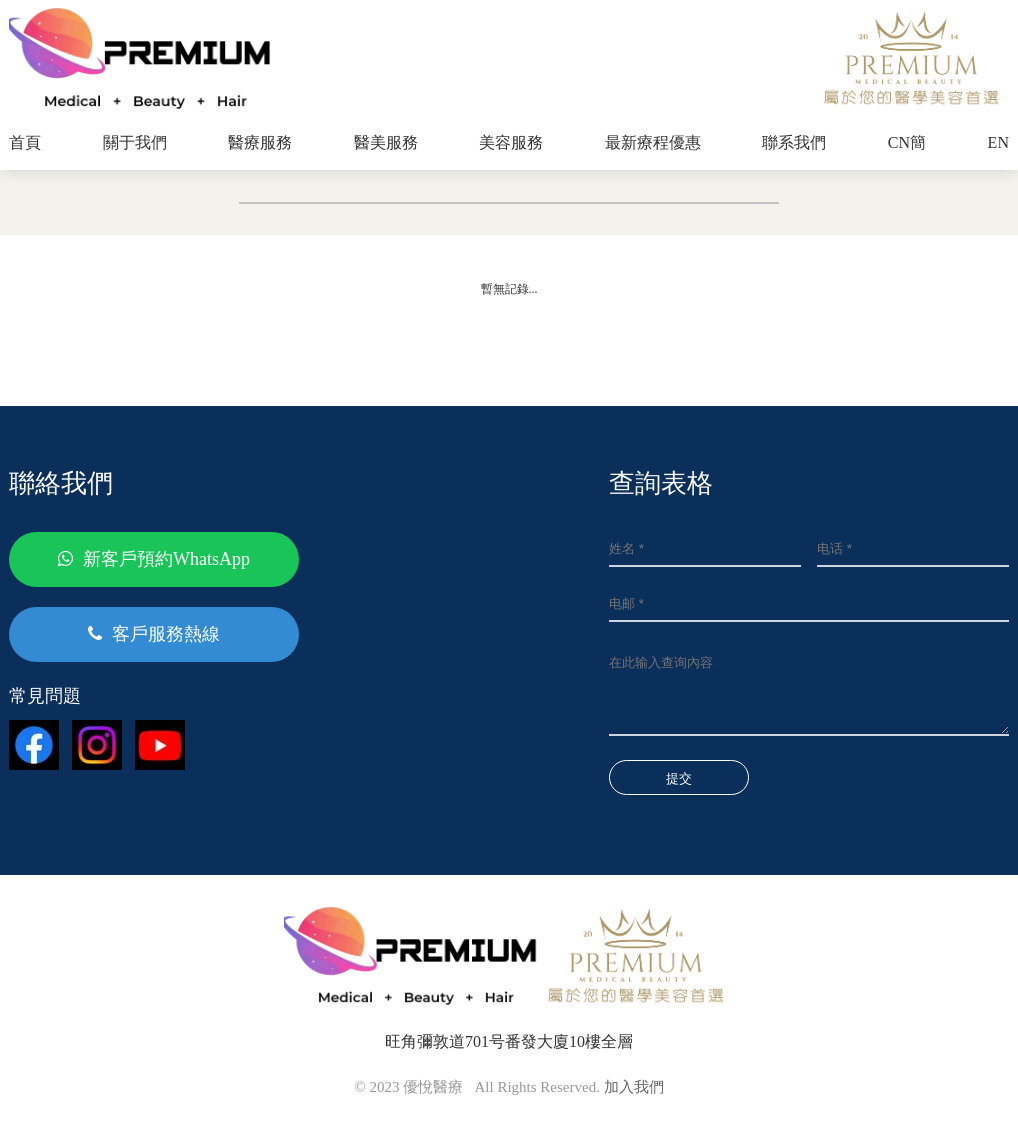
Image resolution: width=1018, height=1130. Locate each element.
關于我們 (135, 142)
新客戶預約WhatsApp (154, 559)
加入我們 (634, 1087)
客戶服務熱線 (154, 634)
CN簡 (907, 142)
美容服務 (511, 142)
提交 (679, 778)
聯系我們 (794, 142)
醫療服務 (260, 142)
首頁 (25, 142)
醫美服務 (386, 142)
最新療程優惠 (653, 142)
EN (998, 142)
